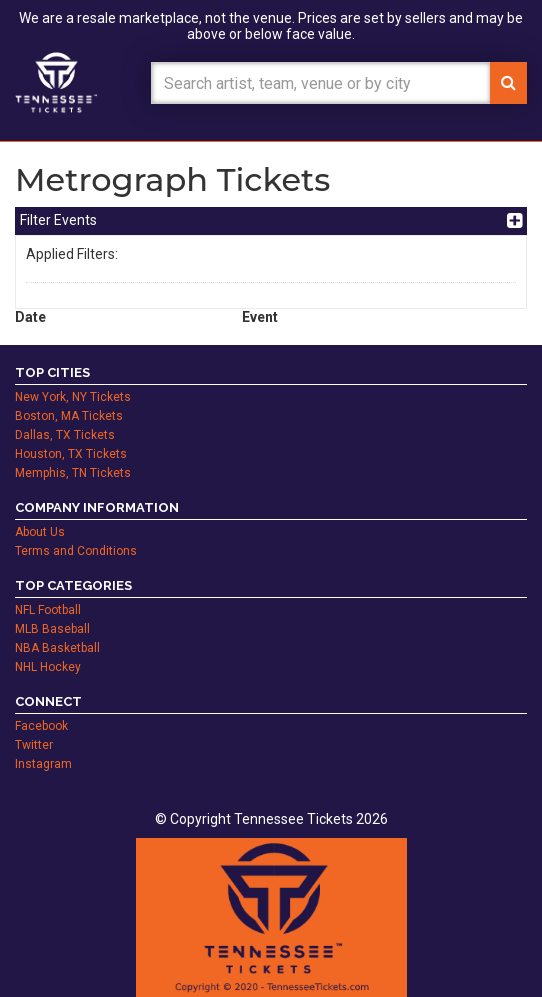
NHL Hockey (48, 667)
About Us (40, 532)
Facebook (41, 726)
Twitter (34, 745)
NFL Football (48, 610)
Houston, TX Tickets (71, 454)
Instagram (43, 764)
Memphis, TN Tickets (73, 473)
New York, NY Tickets (73, 397)
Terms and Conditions (76, 551)
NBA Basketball (57, 648)
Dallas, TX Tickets (65, 435)
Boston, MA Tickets (69, 416)
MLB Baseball (52, 629)
